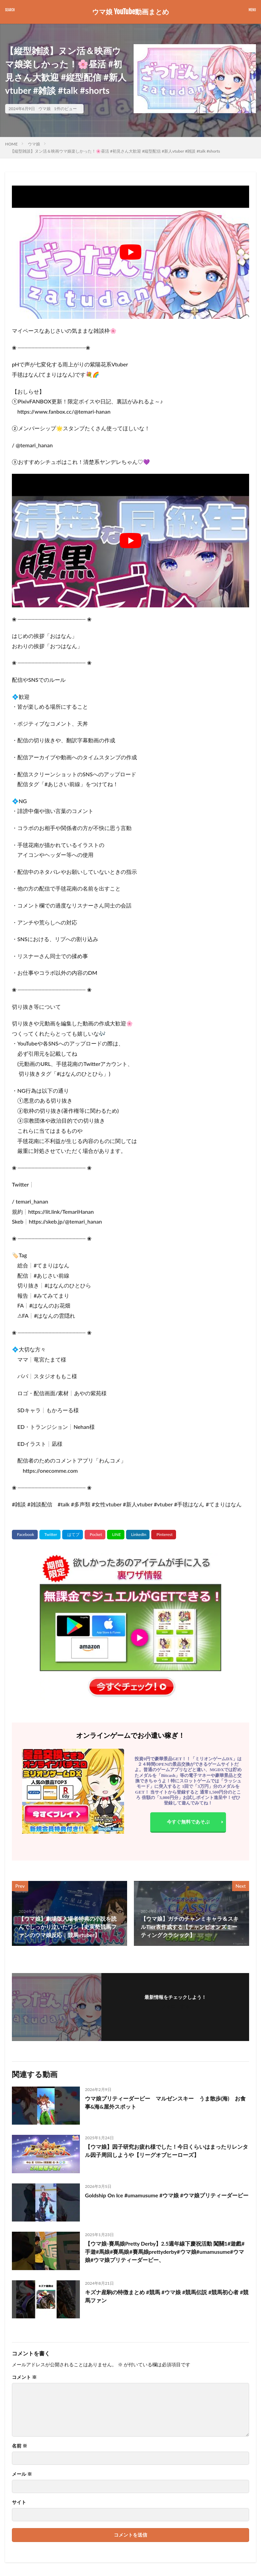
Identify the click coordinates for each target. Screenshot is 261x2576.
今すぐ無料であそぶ (188, 1822)
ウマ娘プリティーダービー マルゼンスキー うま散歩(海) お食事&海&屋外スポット (165, 2102)
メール (22, 2474)
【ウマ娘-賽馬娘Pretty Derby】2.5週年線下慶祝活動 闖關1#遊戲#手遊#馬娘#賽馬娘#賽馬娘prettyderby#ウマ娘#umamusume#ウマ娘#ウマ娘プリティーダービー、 (165, 2251)
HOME (11, 143)
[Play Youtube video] (130, 252)
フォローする (175, 2006)
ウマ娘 (44, 108)
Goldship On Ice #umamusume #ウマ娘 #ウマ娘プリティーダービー (164, 2199)
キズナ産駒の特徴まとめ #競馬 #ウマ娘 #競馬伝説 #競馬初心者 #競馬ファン (167, 2296)
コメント (24, 2377)
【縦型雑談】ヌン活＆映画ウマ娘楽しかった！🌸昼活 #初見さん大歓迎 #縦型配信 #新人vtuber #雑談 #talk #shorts (115, 151)
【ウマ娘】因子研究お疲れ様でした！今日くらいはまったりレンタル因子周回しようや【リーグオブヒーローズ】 (166, 2150)
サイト (19, 2502)
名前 (19, 2445)
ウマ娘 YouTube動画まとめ (130, 11)
